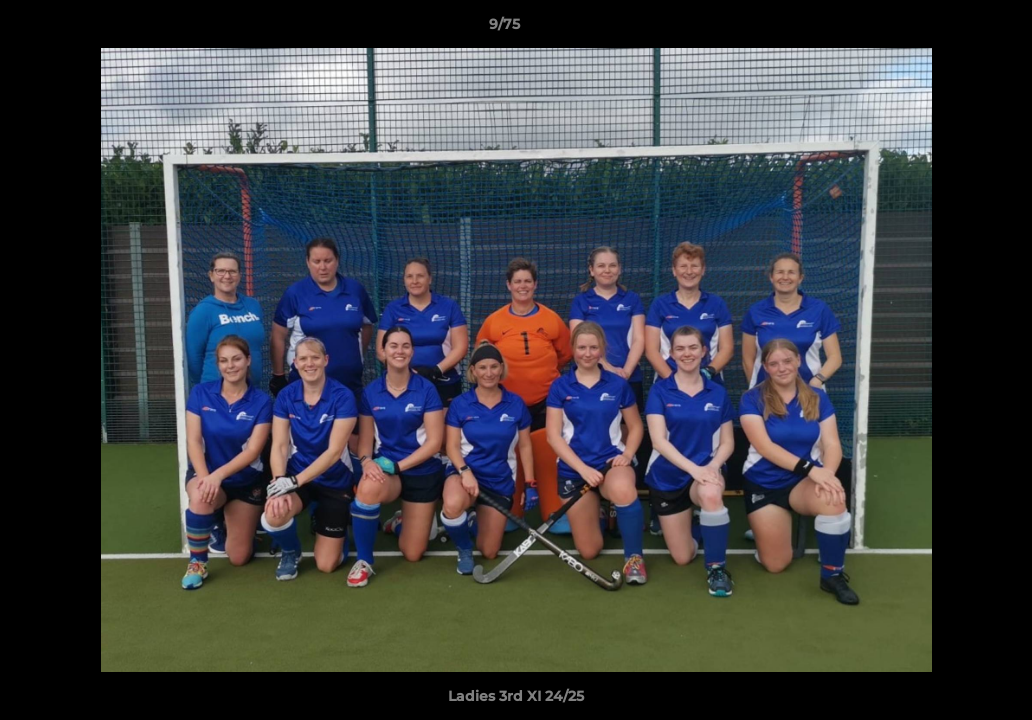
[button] (948, 29)
